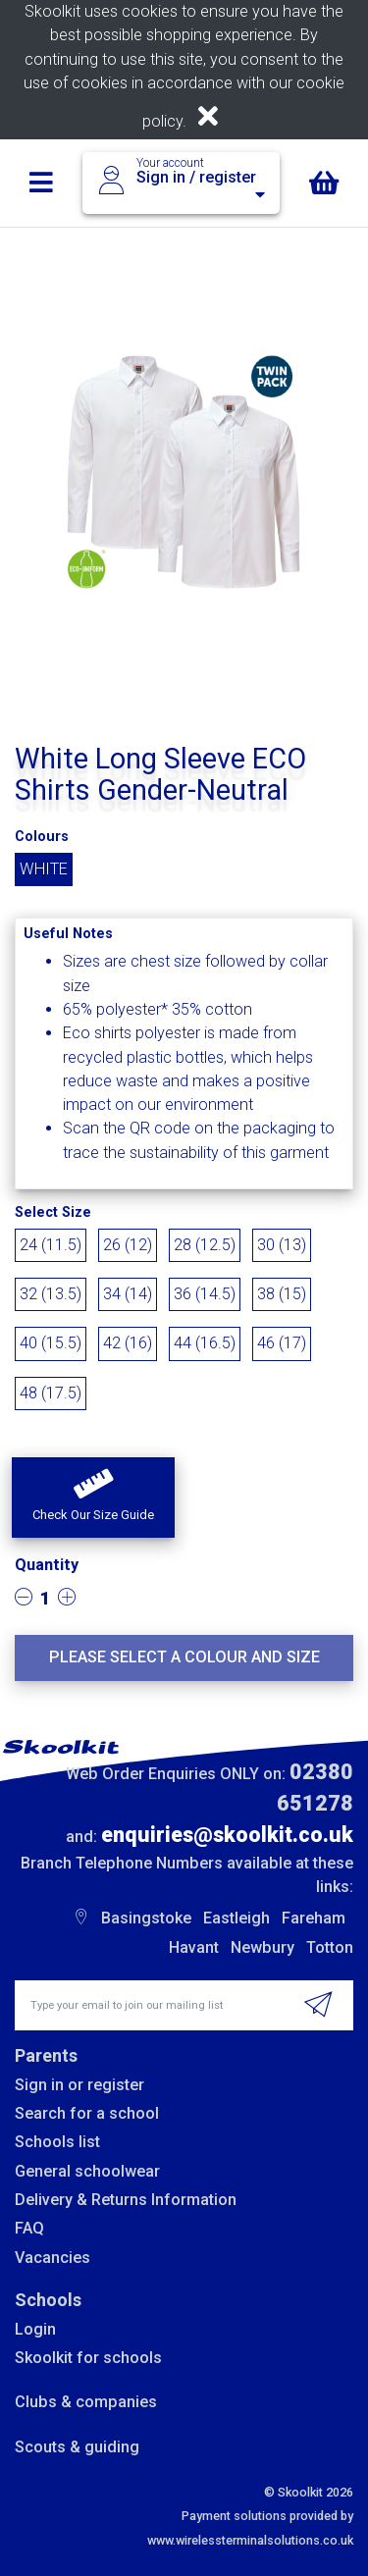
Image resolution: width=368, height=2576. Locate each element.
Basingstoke (146, 1918)
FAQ (29, 2228)
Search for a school (87, 2113)
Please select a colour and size (184, 1657)
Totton (329, 1947)
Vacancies (52, 2257)
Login (35, 2329)
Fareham (313, 1918)
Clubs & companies (86, 2401)
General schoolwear (87, 2171)
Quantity (47, 1564)
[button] (93, 1497)
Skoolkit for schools (88, 2357)
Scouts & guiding (77, 2447)
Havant (194, 1947)
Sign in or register (79, 2085)
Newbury (262, 1947)
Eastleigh (236, 1918)
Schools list (57, 2141)
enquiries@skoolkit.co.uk (227, 1834)
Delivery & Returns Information (126, 2199)
